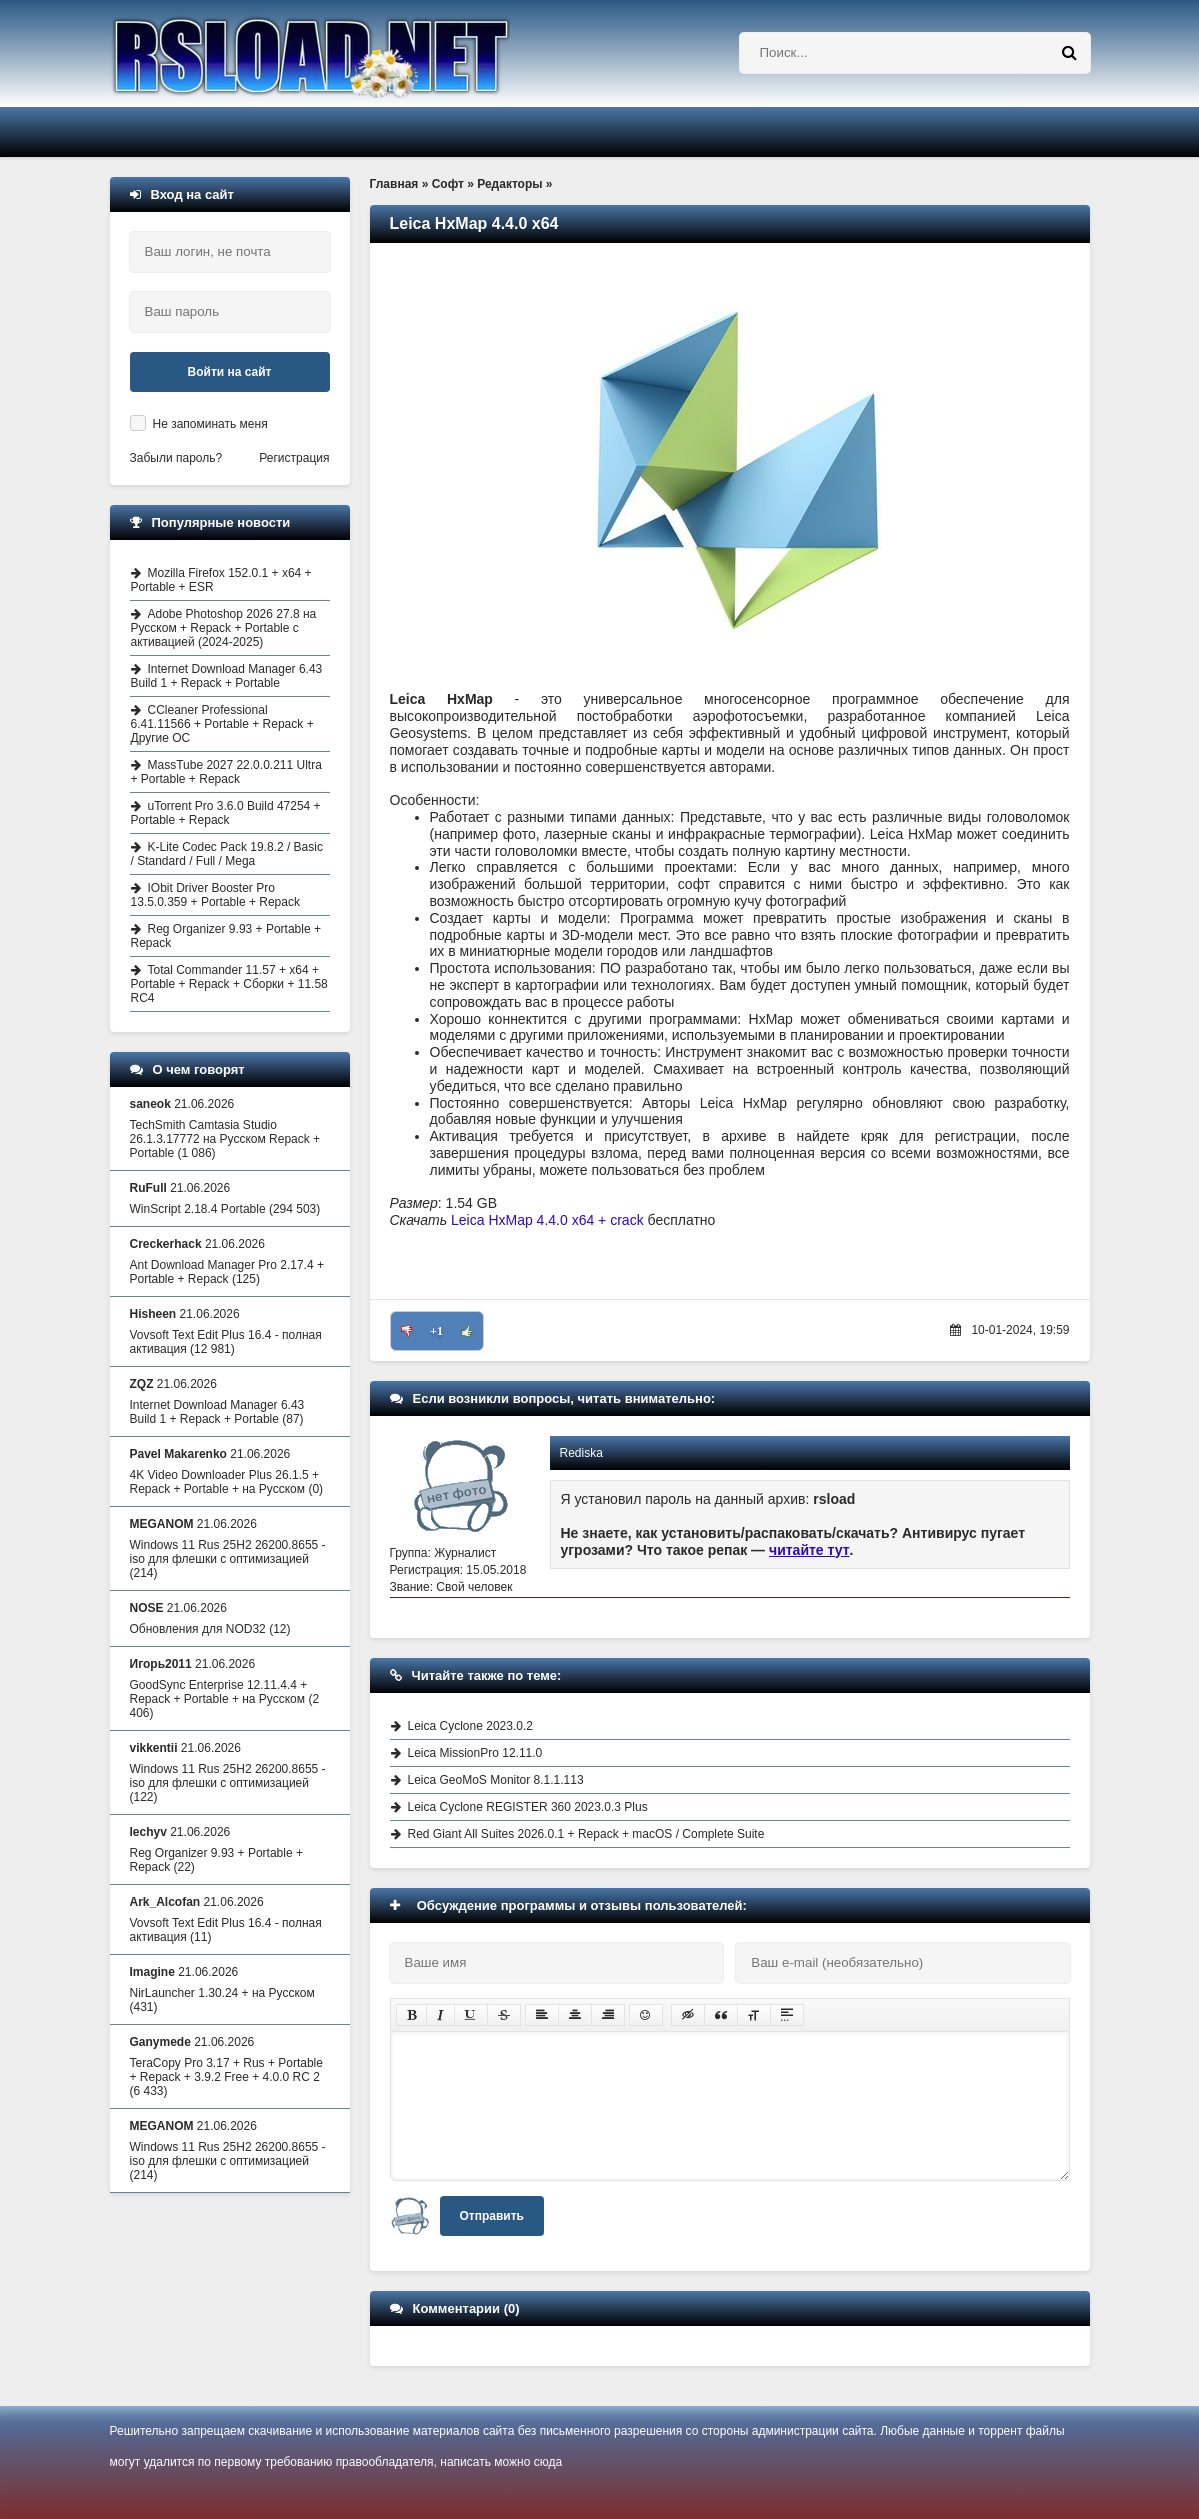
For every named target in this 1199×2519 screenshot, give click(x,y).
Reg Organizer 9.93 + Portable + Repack (226, 936)
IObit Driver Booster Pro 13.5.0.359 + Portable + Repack (215, 895)
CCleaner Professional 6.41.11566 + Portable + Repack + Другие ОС (222, 724)
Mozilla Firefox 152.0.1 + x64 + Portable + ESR (221, 580)
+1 (436, 1331)
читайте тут (809, 1550)
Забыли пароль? (176, 458)
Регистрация (294, 458)
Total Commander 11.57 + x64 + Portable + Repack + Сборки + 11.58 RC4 (229, 984)
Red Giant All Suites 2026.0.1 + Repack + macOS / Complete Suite (586, 1834)
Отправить (492, 2216)
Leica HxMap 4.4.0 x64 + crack (549, 1220)
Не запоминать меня (210, 424)
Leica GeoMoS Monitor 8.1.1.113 (496, 1780)
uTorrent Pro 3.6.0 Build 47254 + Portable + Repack (226, 813)
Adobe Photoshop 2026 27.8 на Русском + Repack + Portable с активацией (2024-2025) (224, 628)
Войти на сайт (230, 372)
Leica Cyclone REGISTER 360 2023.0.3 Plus (528, 1807)
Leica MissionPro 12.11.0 (475, 1753)
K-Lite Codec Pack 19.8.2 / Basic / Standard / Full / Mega (227, 854)
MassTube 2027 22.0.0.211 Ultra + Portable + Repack (226, 772)
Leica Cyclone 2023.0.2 (470, 1726)
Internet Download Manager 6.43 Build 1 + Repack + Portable (227, 676)
